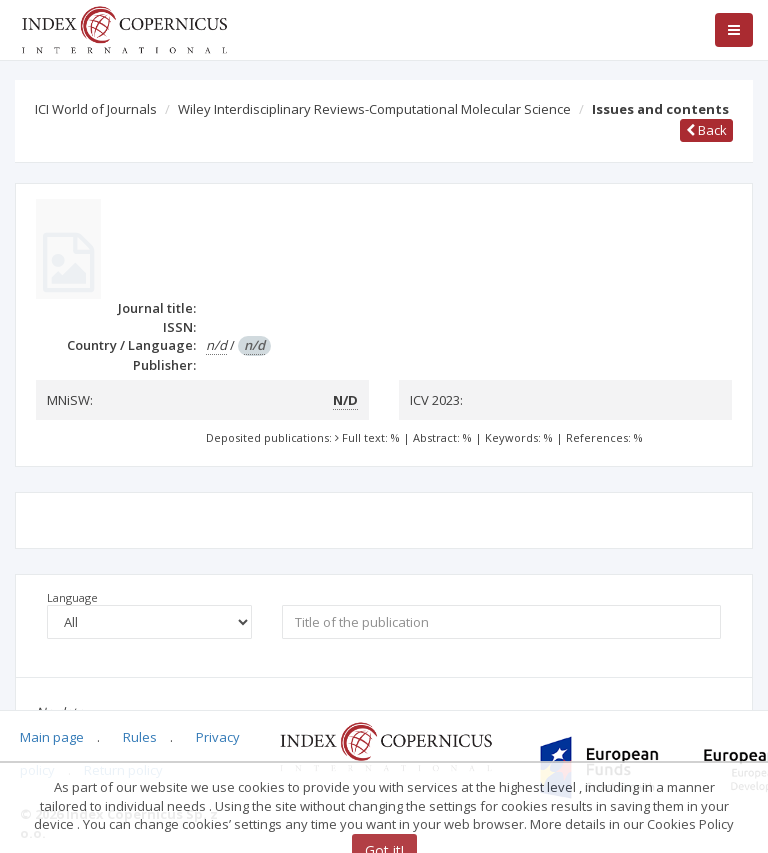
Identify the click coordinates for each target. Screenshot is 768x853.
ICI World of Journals (96, 109)
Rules (140, 737)
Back (706, 130)
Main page (52, 737)
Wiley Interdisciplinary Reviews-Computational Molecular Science (374, 109)
